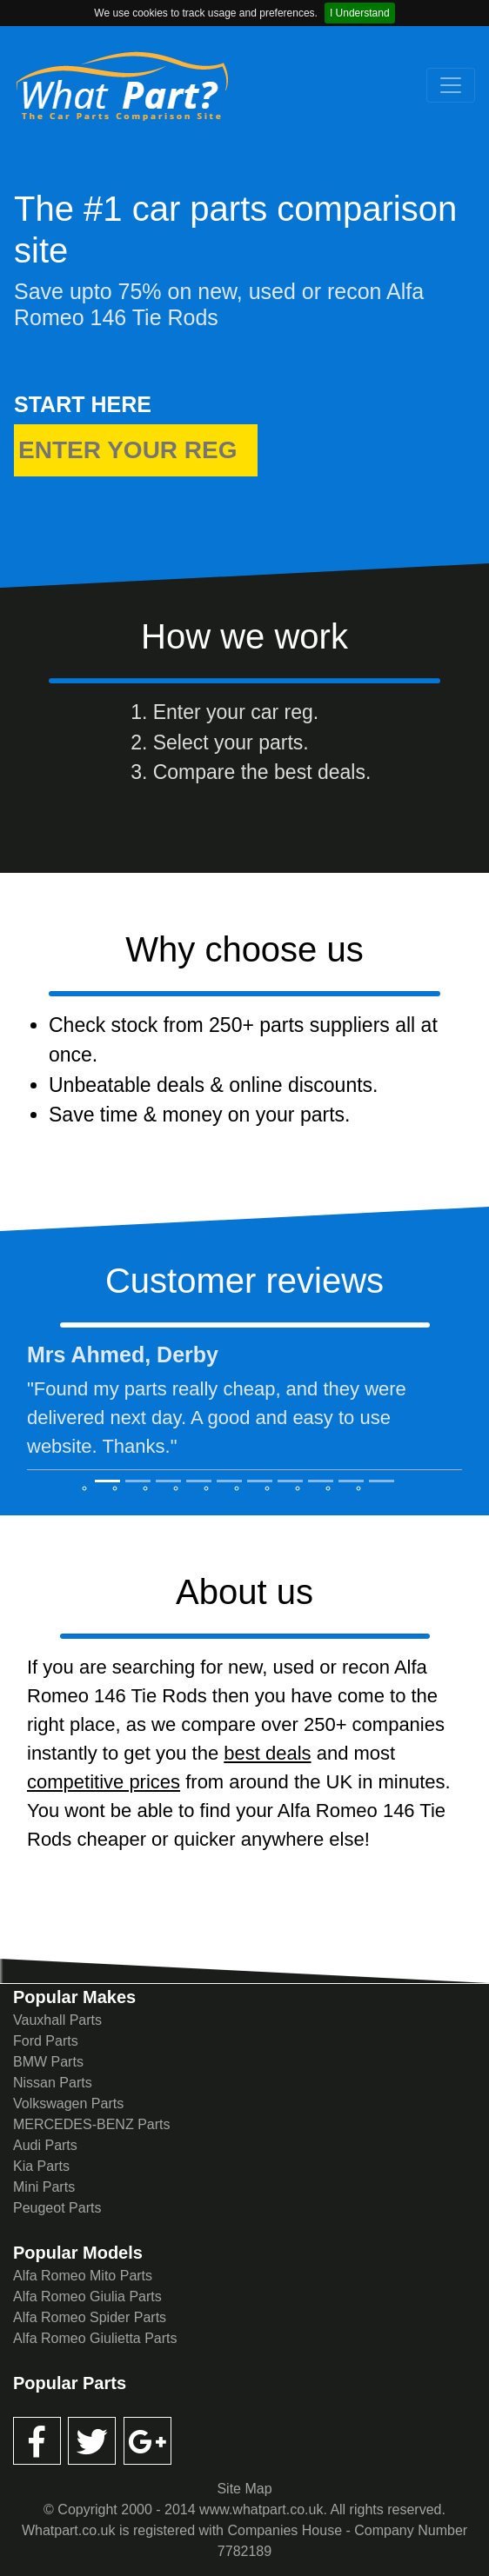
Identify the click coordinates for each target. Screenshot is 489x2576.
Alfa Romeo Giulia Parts (87, 2296)
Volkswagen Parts (68, 2103)
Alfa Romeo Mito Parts (82, 2275)
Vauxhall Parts (57, 2020)
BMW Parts (48, 2061)
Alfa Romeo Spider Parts (89, 2317)
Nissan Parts (52, 2082)
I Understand (360, 13)
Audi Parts (45, 2145)
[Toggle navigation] (450, 85)
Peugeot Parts (57, 2207)
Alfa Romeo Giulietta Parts (95, 2338)
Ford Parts (45, 2041)
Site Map (244, 2488)
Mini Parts (44, 2187)
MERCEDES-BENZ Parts (91, 2124)
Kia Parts (41, 2166)
